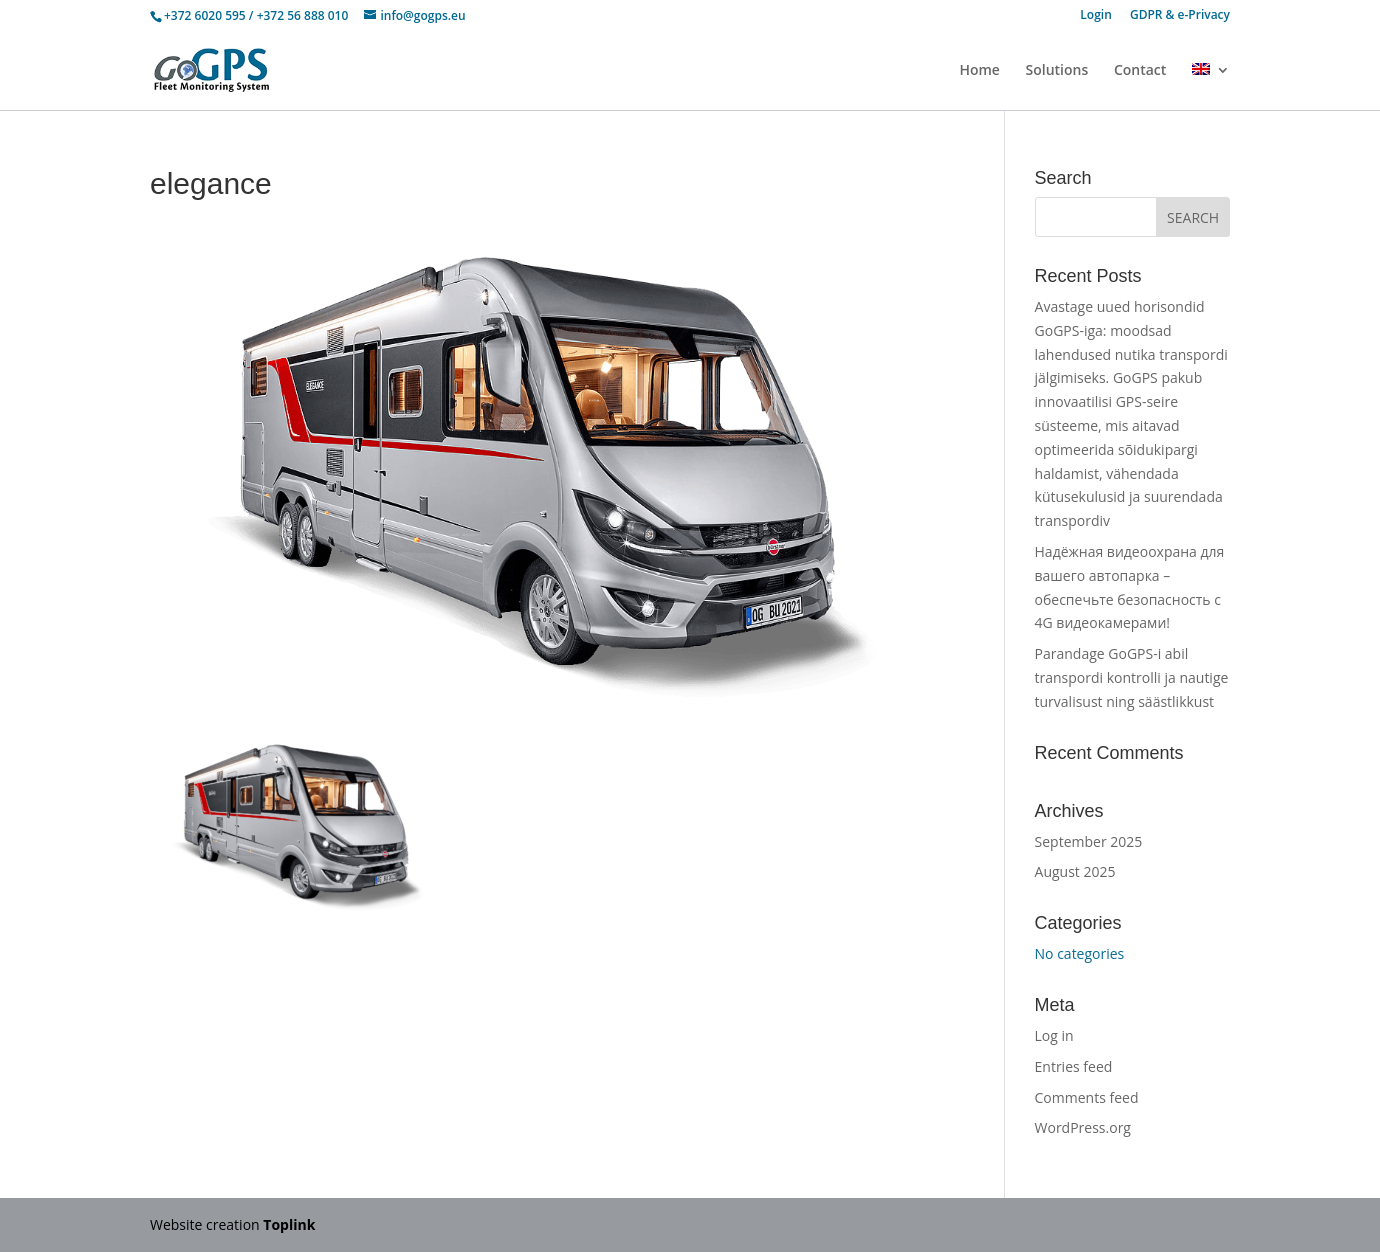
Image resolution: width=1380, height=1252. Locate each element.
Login (1095, 16)
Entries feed (1074, 1066)
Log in (1054, 1035)
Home (979, 71)
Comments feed (1087, 1097)
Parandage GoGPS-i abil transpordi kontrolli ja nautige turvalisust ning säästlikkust (1132, 677)
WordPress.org (1083, 1127)
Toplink (289, 1224)
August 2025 (1075, 871)
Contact (1140, 71)
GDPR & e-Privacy (1180, 16)
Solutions (1057, 71)
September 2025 (1089, 841)
